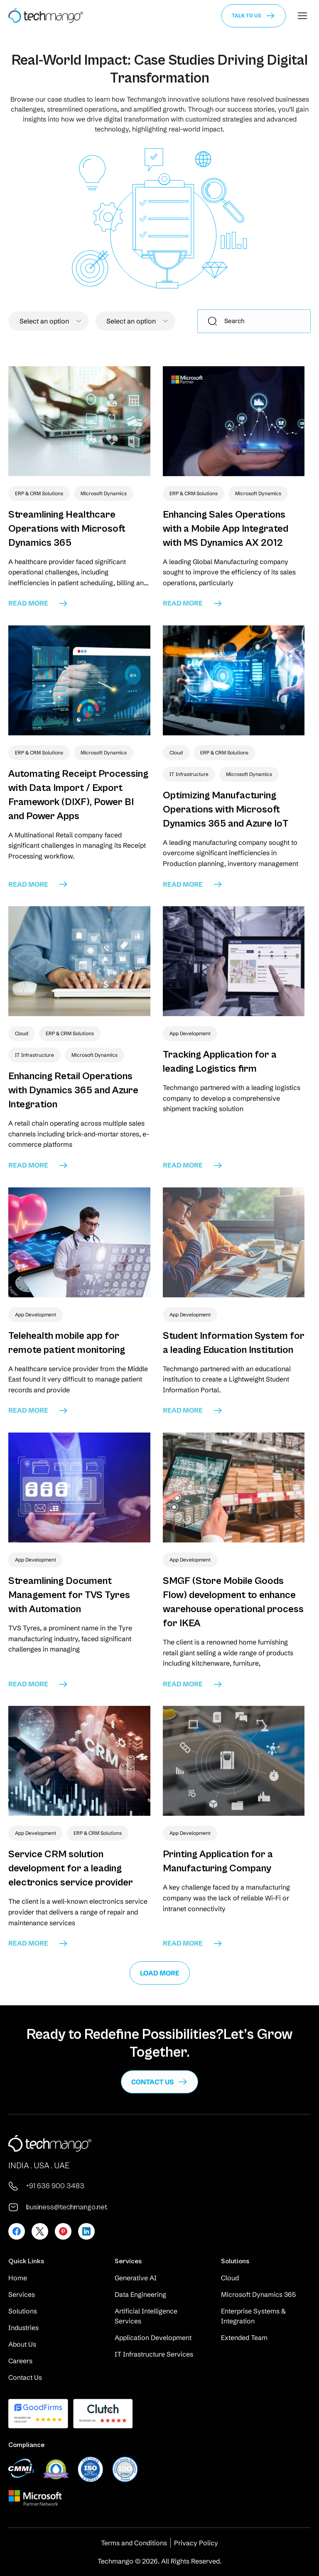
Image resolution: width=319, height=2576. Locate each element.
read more (38, 603)
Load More (159, 1973)
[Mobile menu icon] (302, 15)
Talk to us (246, 15)
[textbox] (49, 321)
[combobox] (48, 321)
